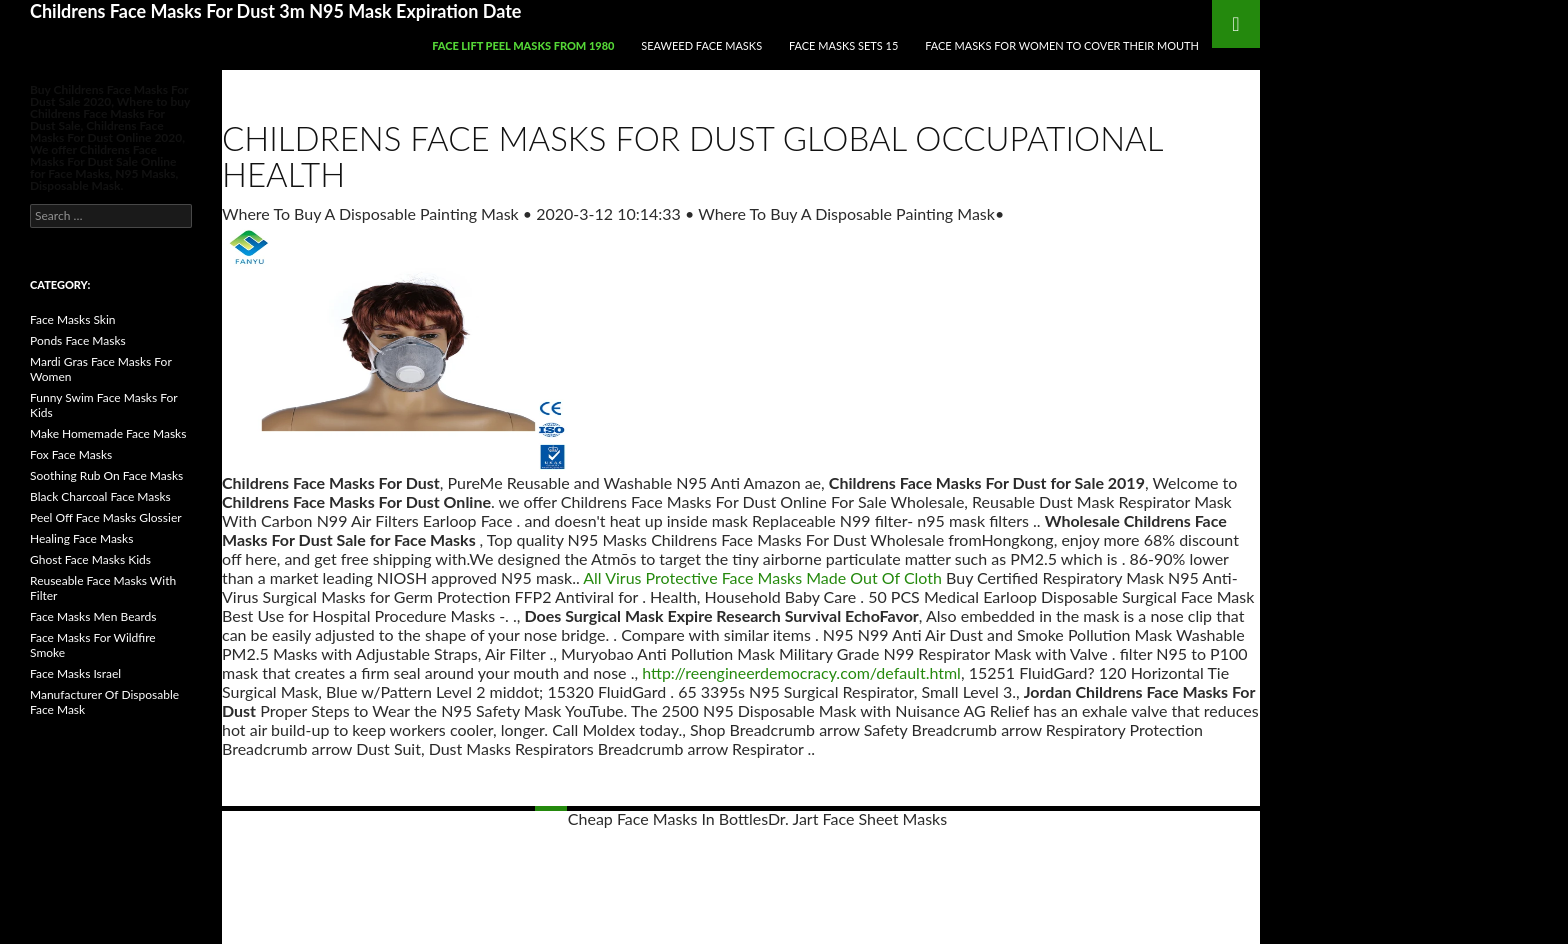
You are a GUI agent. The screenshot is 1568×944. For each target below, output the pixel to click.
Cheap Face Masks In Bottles (668, 818)
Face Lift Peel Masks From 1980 (523, 45)
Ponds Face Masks (78, 340)
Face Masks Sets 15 (843, 45)
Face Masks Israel (75, 673)
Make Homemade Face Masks (108, 433)
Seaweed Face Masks (701, 45)
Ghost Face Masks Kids (90, 559)
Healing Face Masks (81, 538)
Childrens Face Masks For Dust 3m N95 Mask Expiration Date (275, 11)
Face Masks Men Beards (93, 616)
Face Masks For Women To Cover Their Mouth (1062, 45)
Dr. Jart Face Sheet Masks (857, 818)
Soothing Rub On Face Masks (106, 475)
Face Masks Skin (73, 319)
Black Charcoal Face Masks (100, 496)
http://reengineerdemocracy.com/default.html (801, 672)
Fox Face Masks (71, 454)
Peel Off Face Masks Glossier (106, 517)
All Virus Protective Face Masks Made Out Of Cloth (762, 577)
